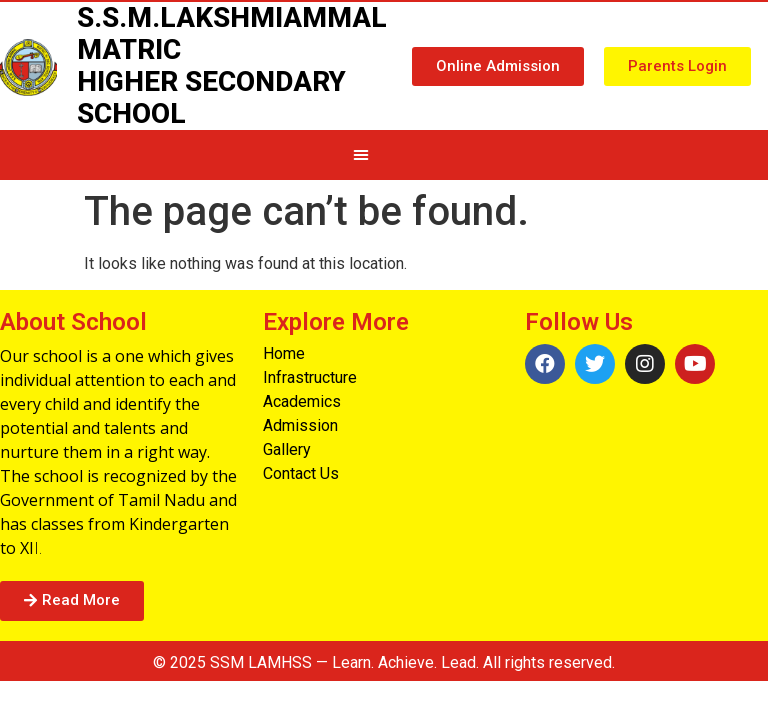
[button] (498, 66)
